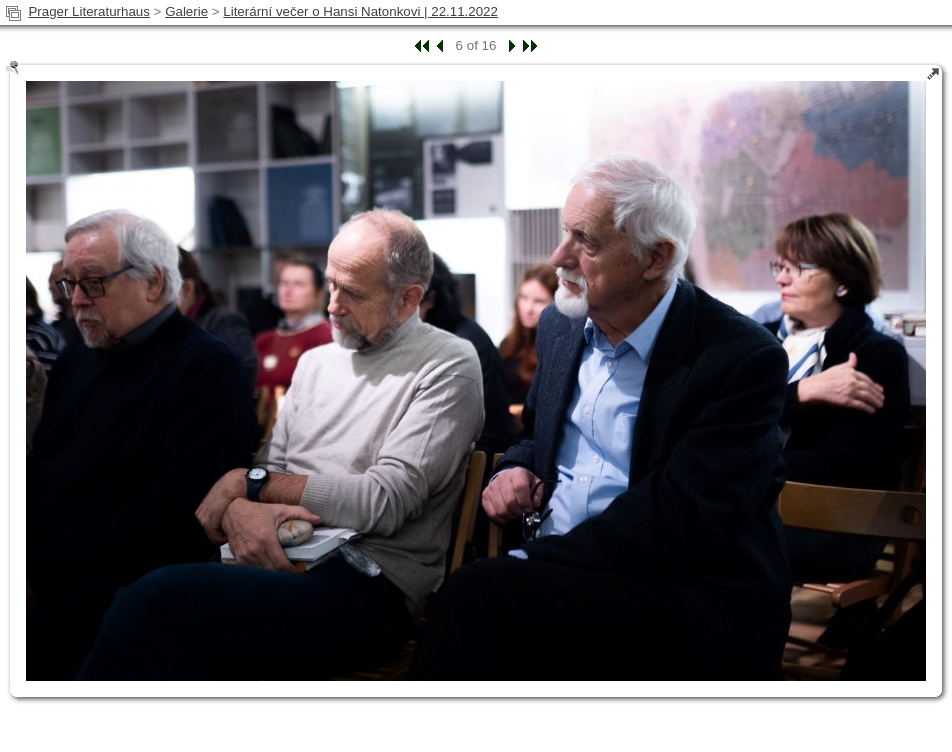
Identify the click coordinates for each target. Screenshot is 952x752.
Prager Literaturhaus (89, 11)
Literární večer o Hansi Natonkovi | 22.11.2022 (360, 11)
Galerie (186, 11)
